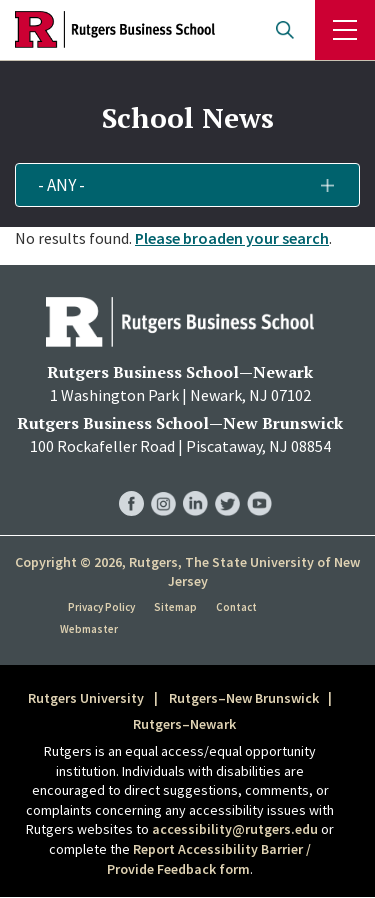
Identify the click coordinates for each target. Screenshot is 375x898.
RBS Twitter (227, 483)
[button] (187, 185)
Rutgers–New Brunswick (244, 698)
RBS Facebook (131, 483)
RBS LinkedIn (195, 483)
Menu (345, 30)
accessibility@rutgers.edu (235, 829)
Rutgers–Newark (184, 724)
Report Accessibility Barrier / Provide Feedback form (209, 859)
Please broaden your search (232, 238)
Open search (285, 30)
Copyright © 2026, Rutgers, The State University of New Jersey (187, 572)
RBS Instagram (163, 483)
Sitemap (175, 607)
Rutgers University (86, 698)
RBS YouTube (259, 483)
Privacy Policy (101, 607)
